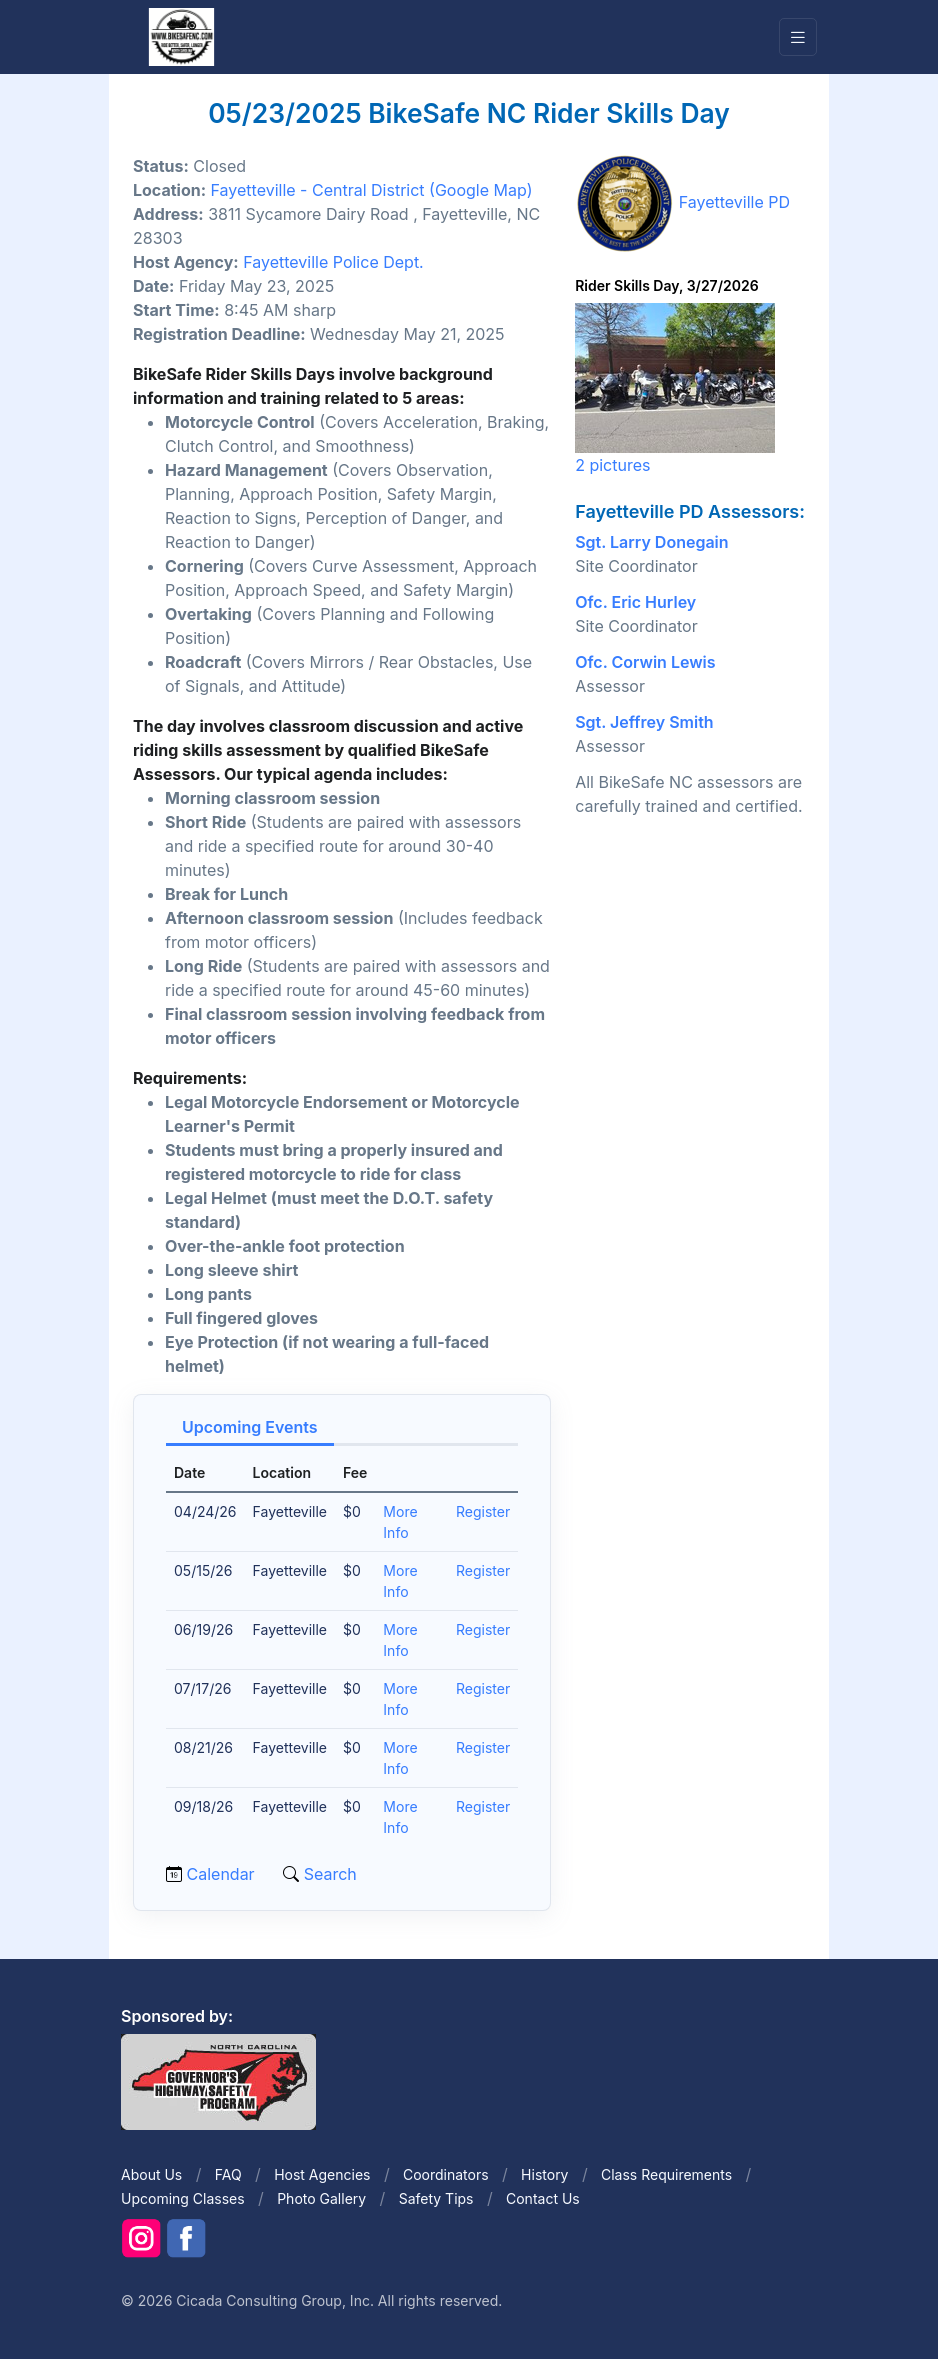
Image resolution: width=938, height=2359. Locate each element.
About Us (151, 2174)
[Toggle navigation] (798, 37)
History (544, 2174)
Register (483, 1511)
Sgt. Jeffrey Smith (644, 722)
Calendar (221, 1874)
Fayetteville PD (734, 202)
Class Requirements (666, 2174)
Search (328, 1874)
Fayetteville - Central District (318, 190)
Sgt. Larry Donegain (651, 542)
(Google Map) (480, 190)
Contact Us (543, 2198)
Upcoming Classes (183, 2198)
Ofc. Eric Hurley (635, 602)
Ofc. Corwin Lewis (645, 662)
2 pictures (612, 465)
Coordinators (446, 2174)
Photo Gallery (321, 2198)
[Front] (181, 36)
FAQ (228, 2174)
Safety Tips (436, 2198)
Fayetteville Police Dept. (333, 262)
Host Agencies (322, 2174)
